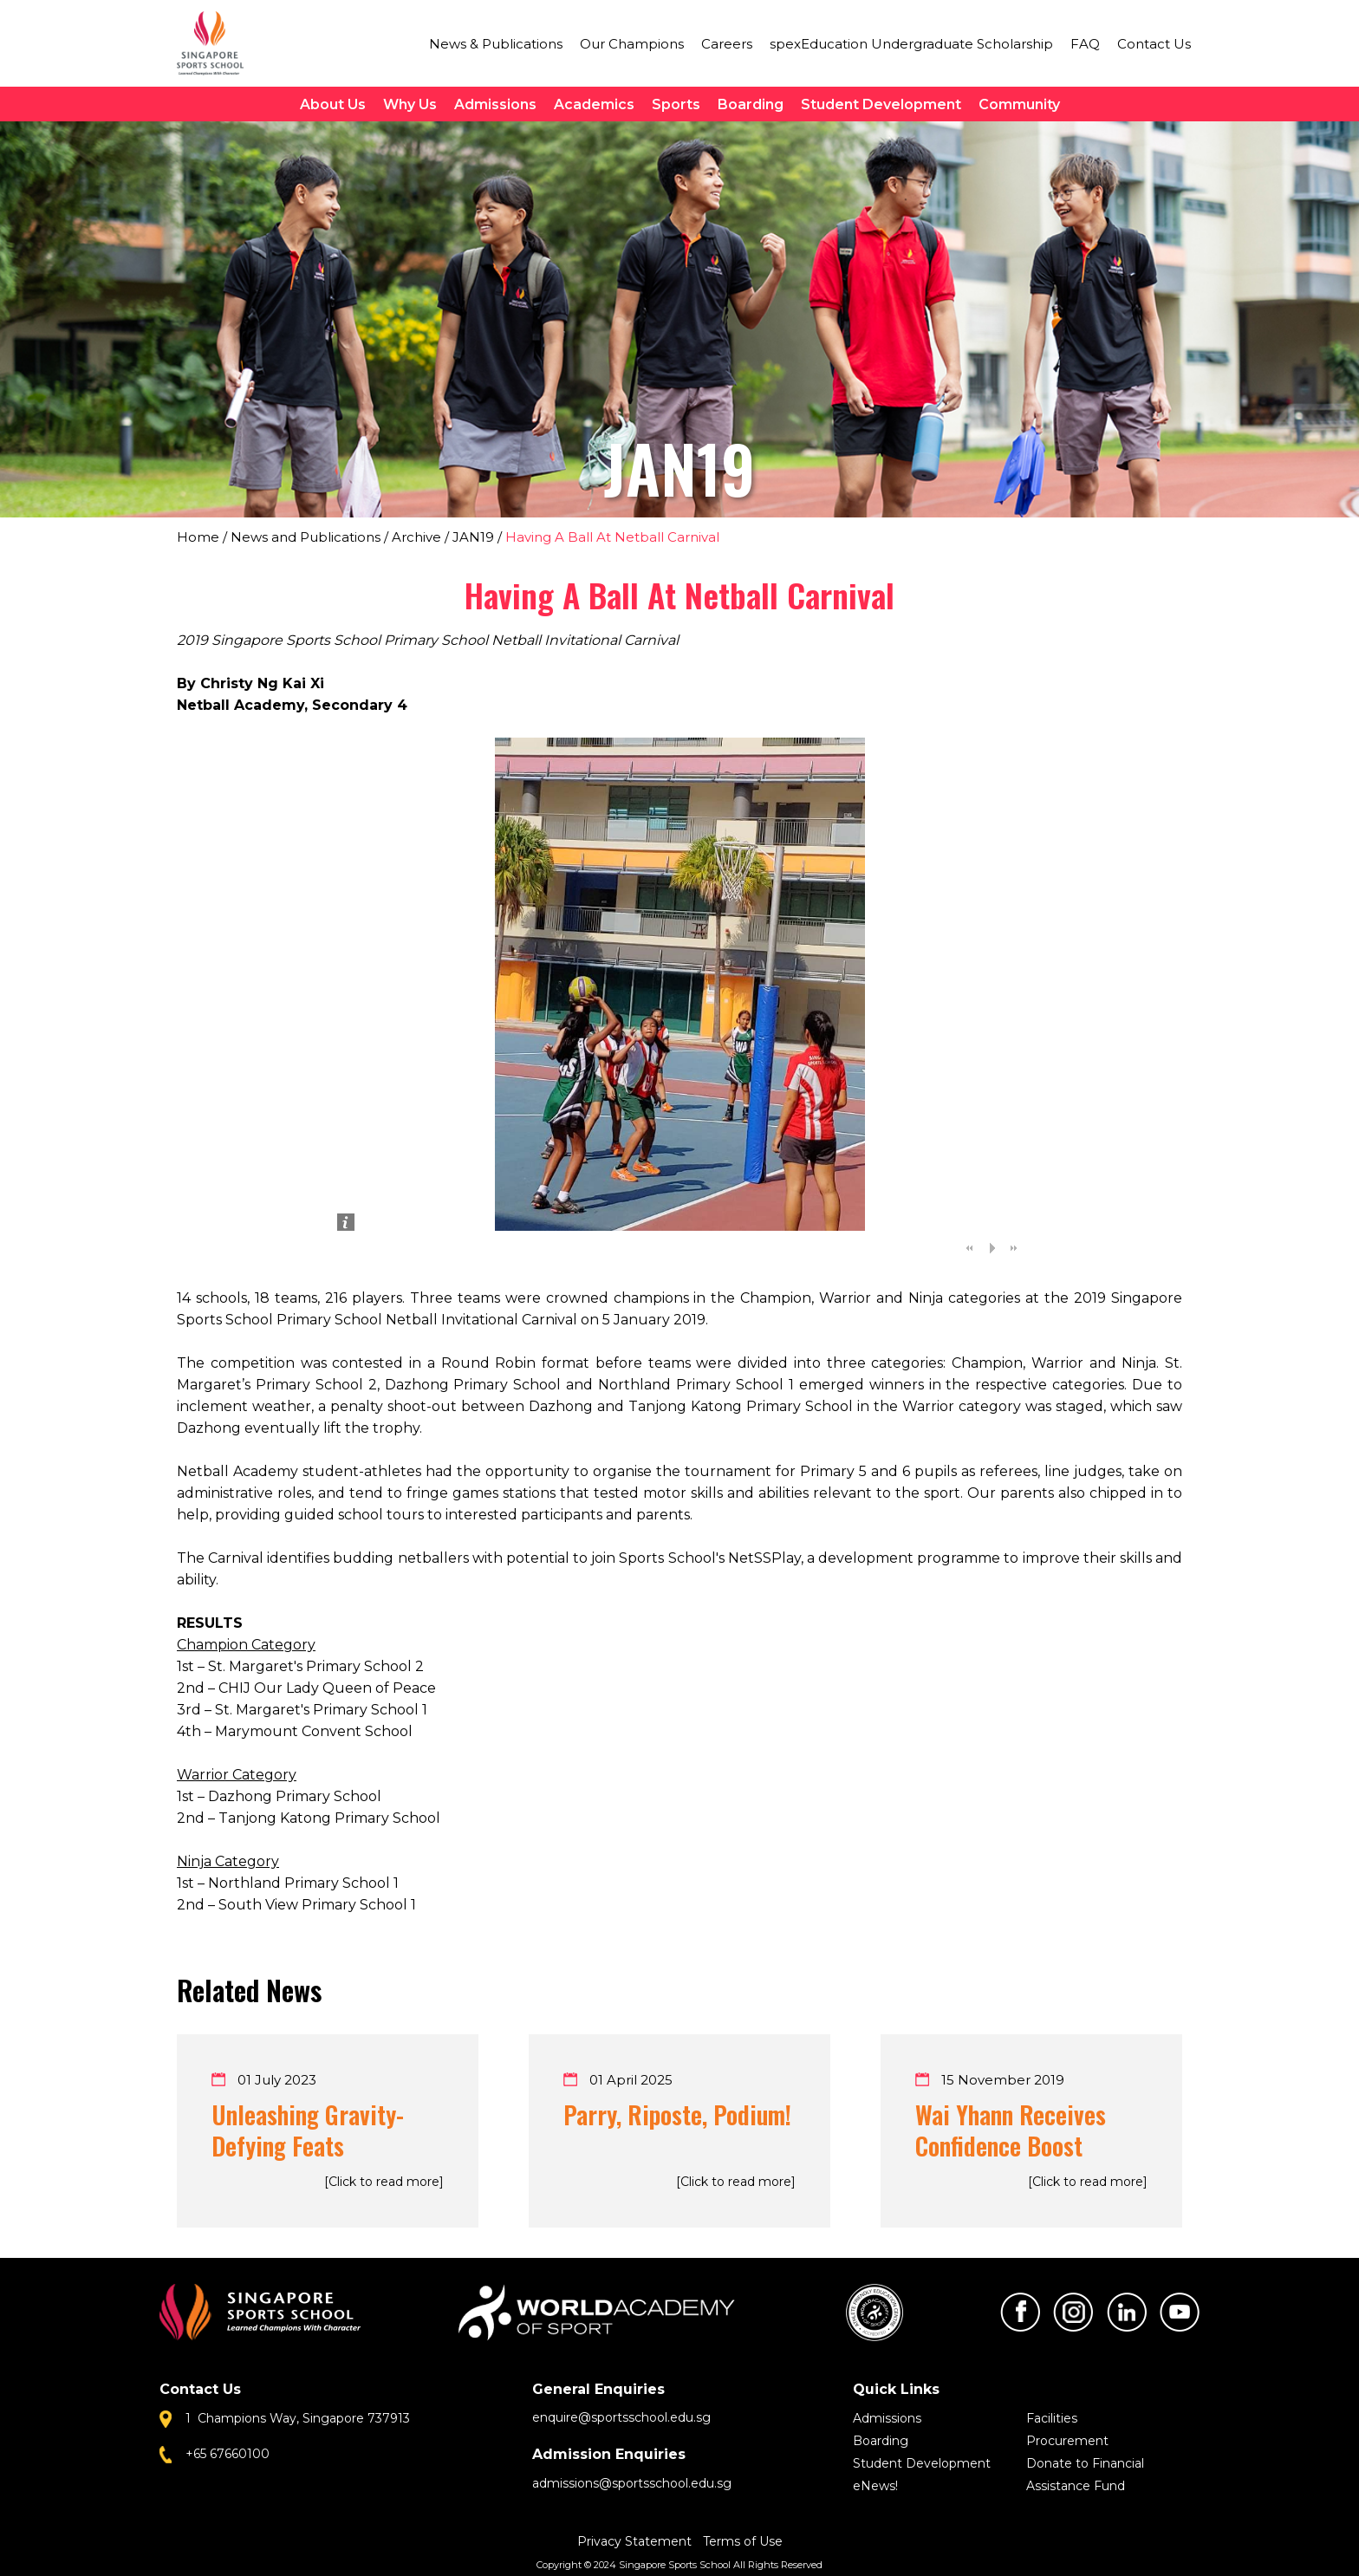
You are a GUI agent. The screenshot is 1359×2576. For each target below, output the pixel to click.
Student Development (881, 104)
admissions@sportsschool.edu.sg (632, 2483)
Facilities (1051, 2418)
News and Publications (305, 537)
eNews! (875, 2486)
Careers (726, 44)
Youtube (1180, 2312)
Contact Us (1154, 44)
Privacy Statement (636, 2541)
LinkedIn (1127, 2312)
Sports (676, 104)
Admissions (495, 104)
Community (1019, 104)
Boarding (751, 104)
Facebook (1020, 2312)
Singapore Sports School (218, 43)
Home (198, 537)
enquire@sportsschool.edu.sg (621, 2417)
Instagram (1073, 2312)
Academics (594, 104)
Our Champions (632, 44)
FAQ (1085, 44)
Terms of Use (743, 2541)
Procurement (1067, 2441)
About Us (333, 104)
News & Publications (495, 44)
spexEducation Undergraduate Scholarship (911, 44)
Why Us (410, 104)
